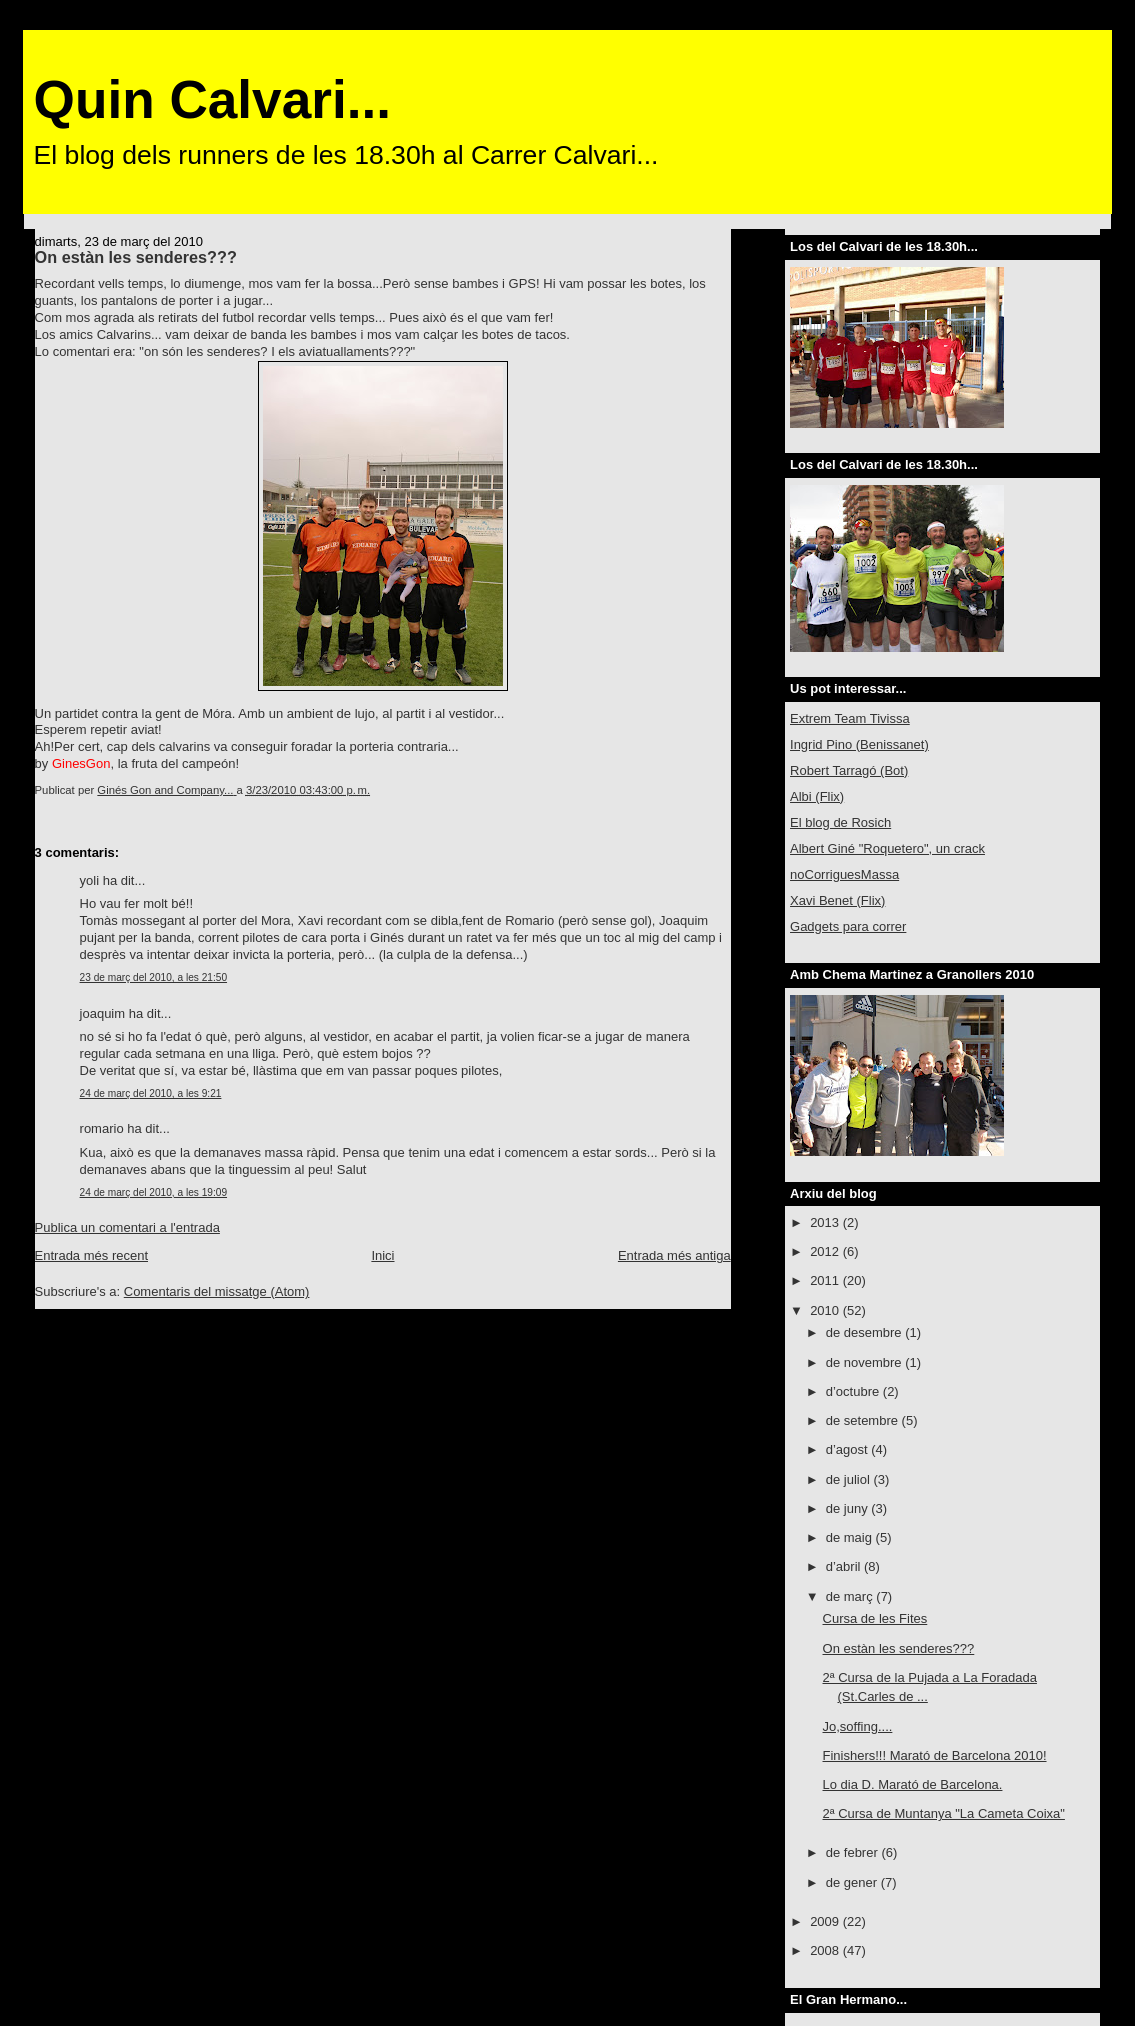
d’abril (845, 1566)
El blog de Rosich (840, 822)
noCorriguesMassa (844, 874)
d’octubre (854, 1391)
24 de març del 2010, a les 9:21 (151, 1093)
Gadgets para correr (848, 926)
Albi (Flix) (817, 796)
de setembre (864, 1420)
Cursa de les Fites (875, 1618)
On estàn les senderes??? (899, 1648)
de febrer (854, 1852)
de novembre (866, 1362)
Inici (382, 1255)
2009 (826, 1921)
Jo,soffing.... (858, 1726)
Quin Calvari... (212, 99)
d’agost (849, 1449)
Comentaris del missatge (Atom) (217, 1291)
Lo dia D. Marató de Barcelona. (913, 1784)
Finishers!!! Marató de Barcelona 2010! (935, 1755)
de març (851, 1596)
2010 (826, 1310)
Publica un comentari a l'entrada (127, 1227)
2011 (826, 1280)
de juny (849, 1508)
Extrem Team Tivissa (850, 718)
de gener (853, 1882)
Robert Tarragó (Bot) (849, 770)
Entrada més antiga (674, 1255)
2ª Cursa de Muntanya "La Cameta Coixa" (944, 1813)
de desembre (866, 1332)
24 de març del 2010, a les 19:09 (153, 1192)
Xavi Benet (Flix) (837, 900)
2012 (826, 1251)
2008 (826, 1950)
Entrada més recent (91, 1255)
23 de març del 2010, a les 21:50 (153, 977)
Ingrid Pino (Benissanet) (859, 744)
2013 (826, 1222)
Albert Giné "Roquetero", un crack (887, 848)
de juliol (850, 1479)
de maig (851, 1537)
